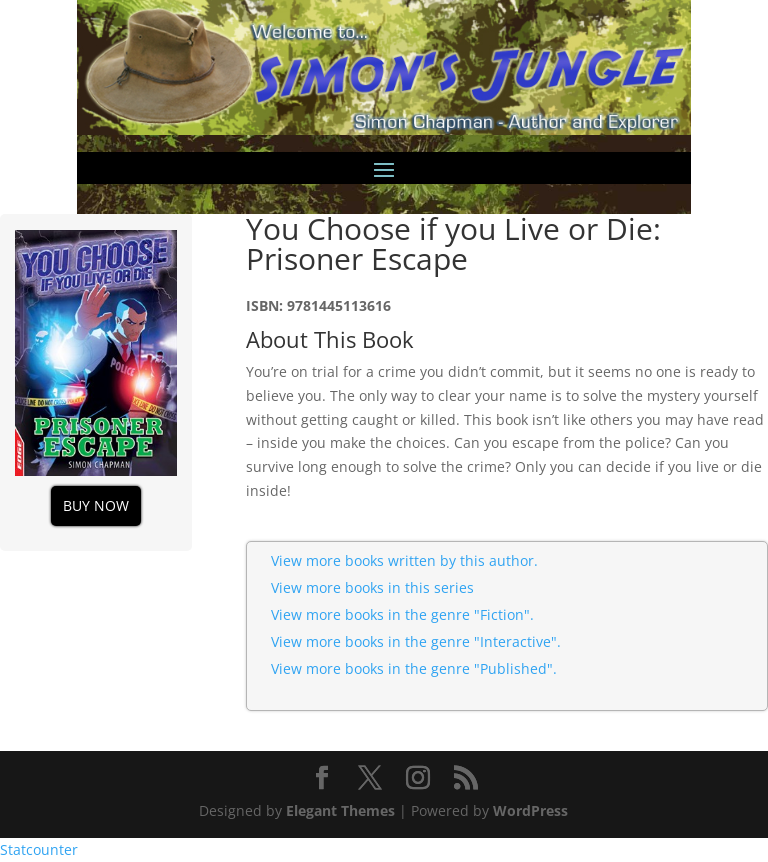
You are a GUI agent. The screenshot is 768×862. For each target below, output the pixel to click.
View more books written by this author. (404, 560)
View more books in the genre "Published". (414, 668)
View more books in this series (372, 587)
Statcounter (39, 849)
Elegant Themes (340, 810)
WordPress (530, 810)
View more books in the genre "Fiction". (402, 614)
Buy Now (96, 505)
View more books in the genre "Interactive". (416, 641)
